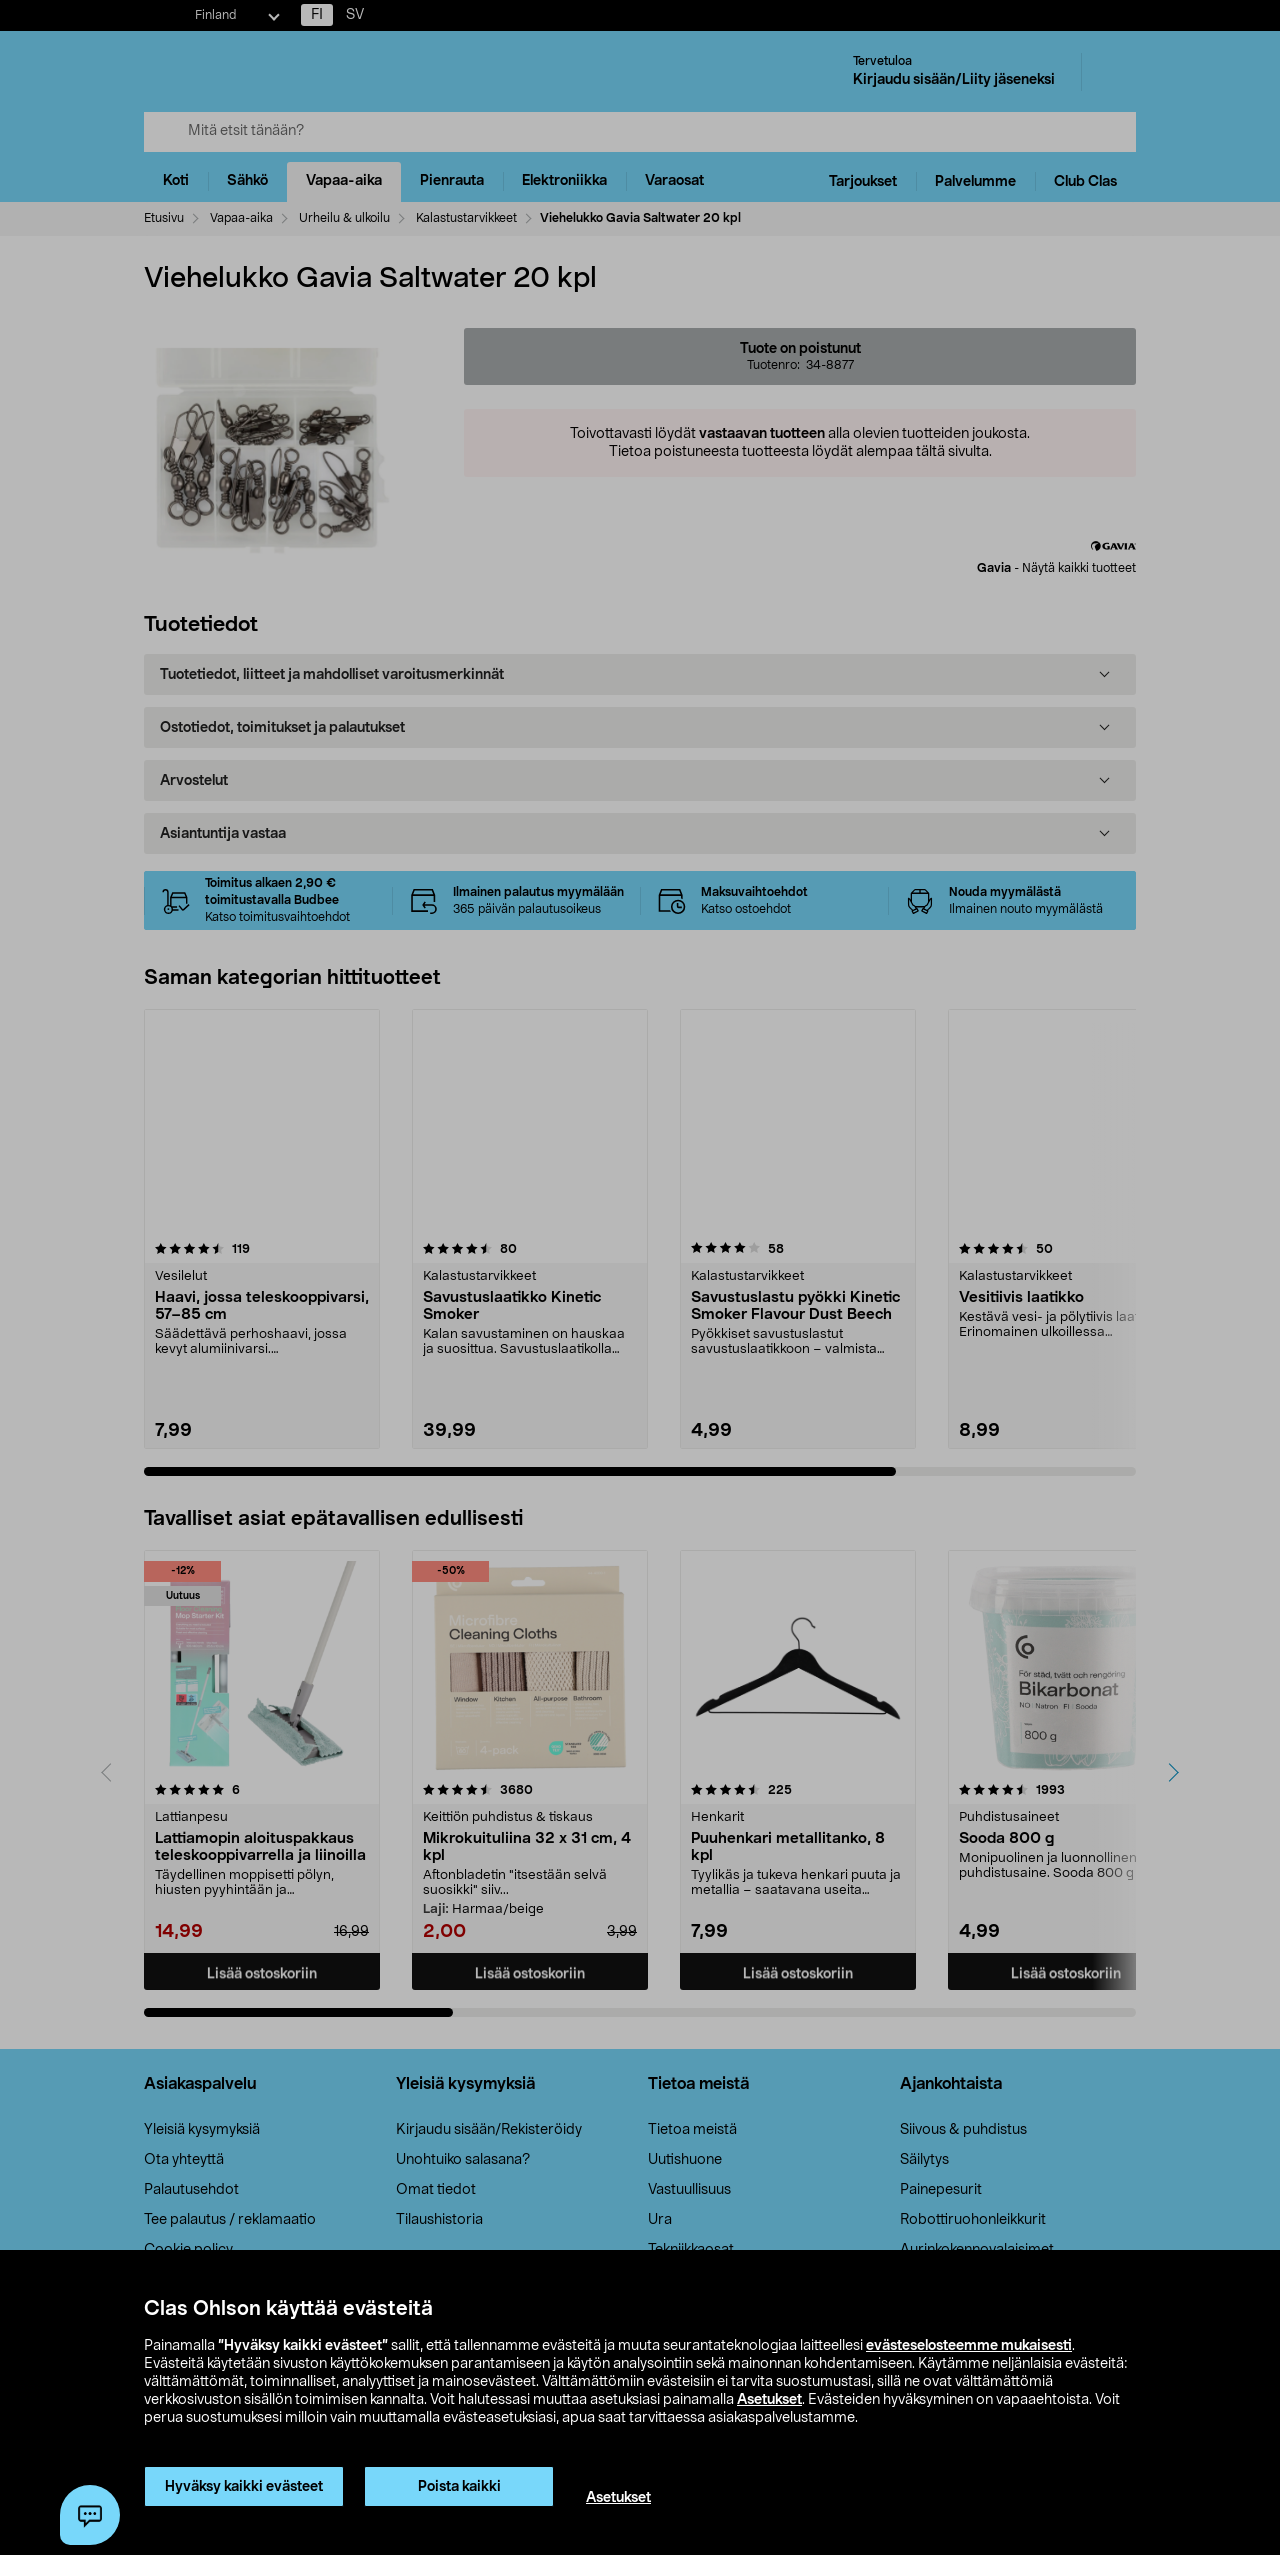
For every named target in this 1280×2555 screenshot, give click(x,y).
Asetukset (769, 2400)
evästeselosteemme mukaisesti (969, 2346)
